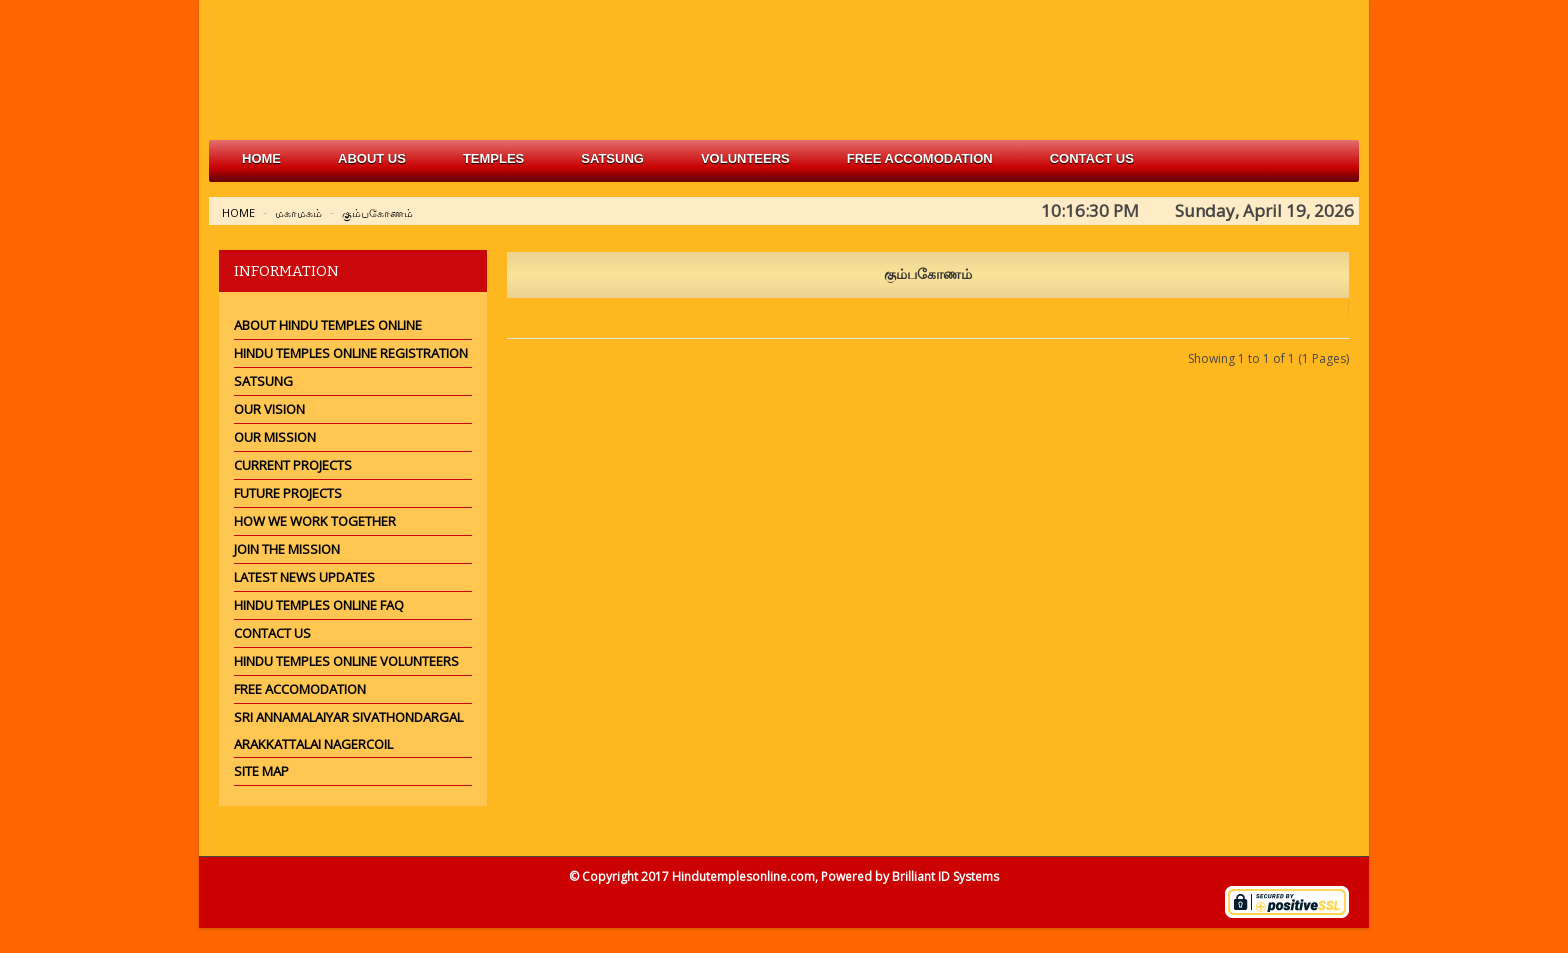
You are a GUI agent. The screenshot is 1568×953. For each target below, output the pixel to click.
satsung (612, 158)
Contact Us (1092, 158)
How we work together (315, 521)
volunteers (745, 158)
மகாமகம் (298, 212)
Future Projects (288, 493)
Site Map (261, 771)
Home (261, 158)
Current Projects (293, 465)
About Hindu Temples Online (328, 325)
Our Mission (275, 437)
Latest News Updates (304, 577)
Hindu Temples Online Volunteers (346, 661)
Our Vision (269, 409)
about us (372, 158)
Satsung (263, 381)
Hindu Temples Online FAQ (319, 605)
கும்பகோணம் (377, 212)
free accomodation (920, 158)
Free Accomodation (300, 689)
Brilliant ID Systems (945, 876)
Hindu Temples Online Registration (351, 353)
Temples (493, 158)
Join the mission (287, 549)
